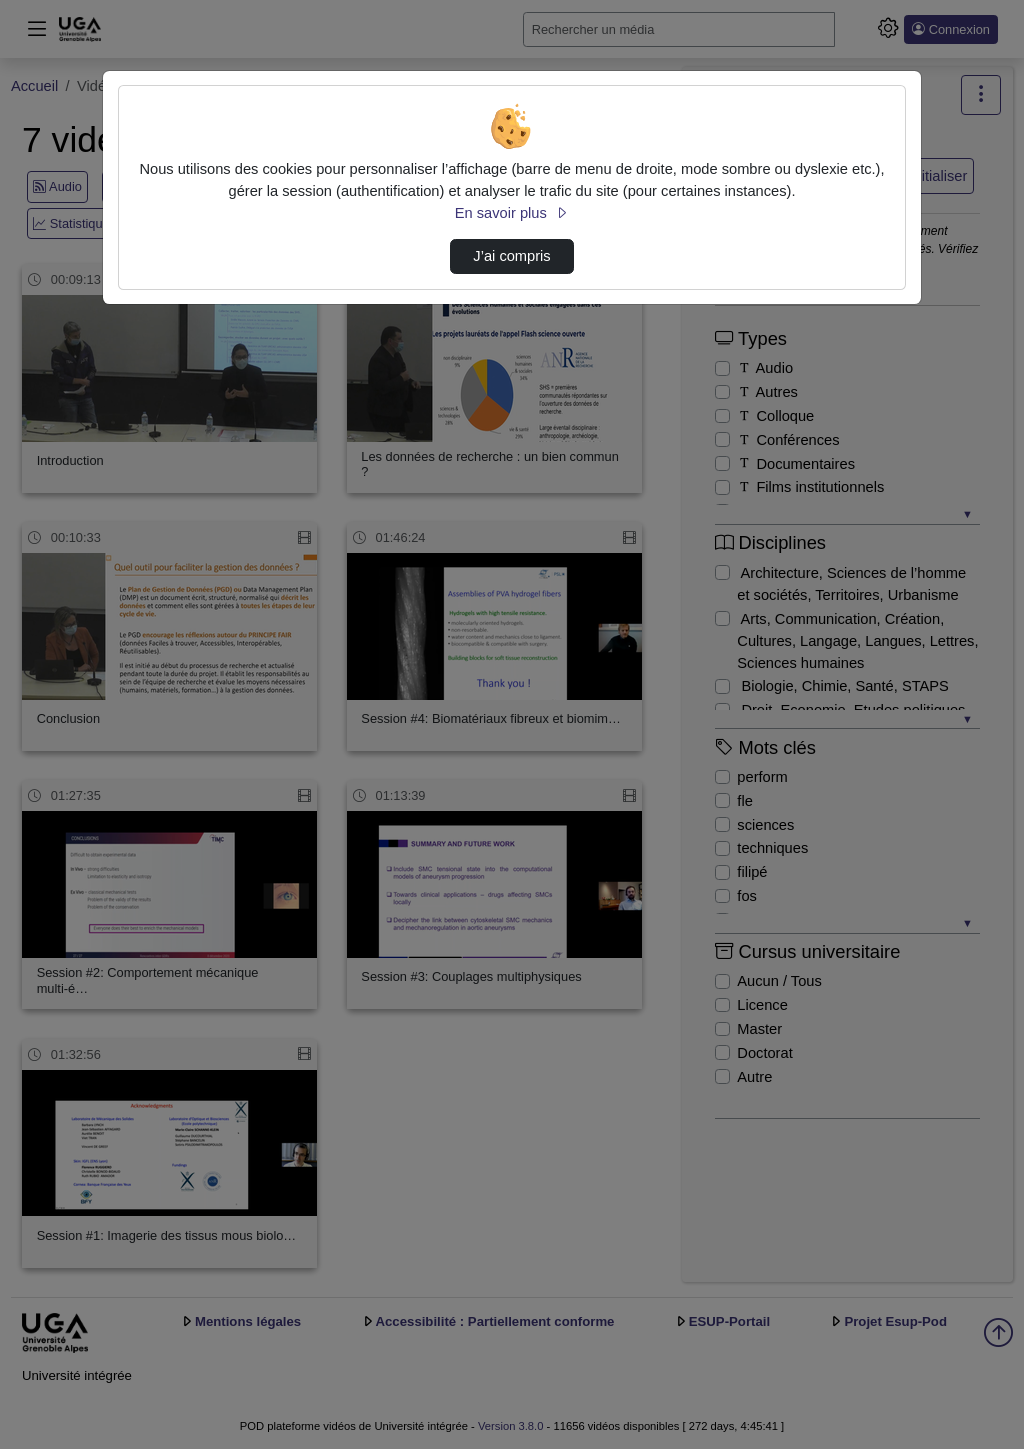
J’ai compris (511, 256)
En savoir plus (512, 213)
